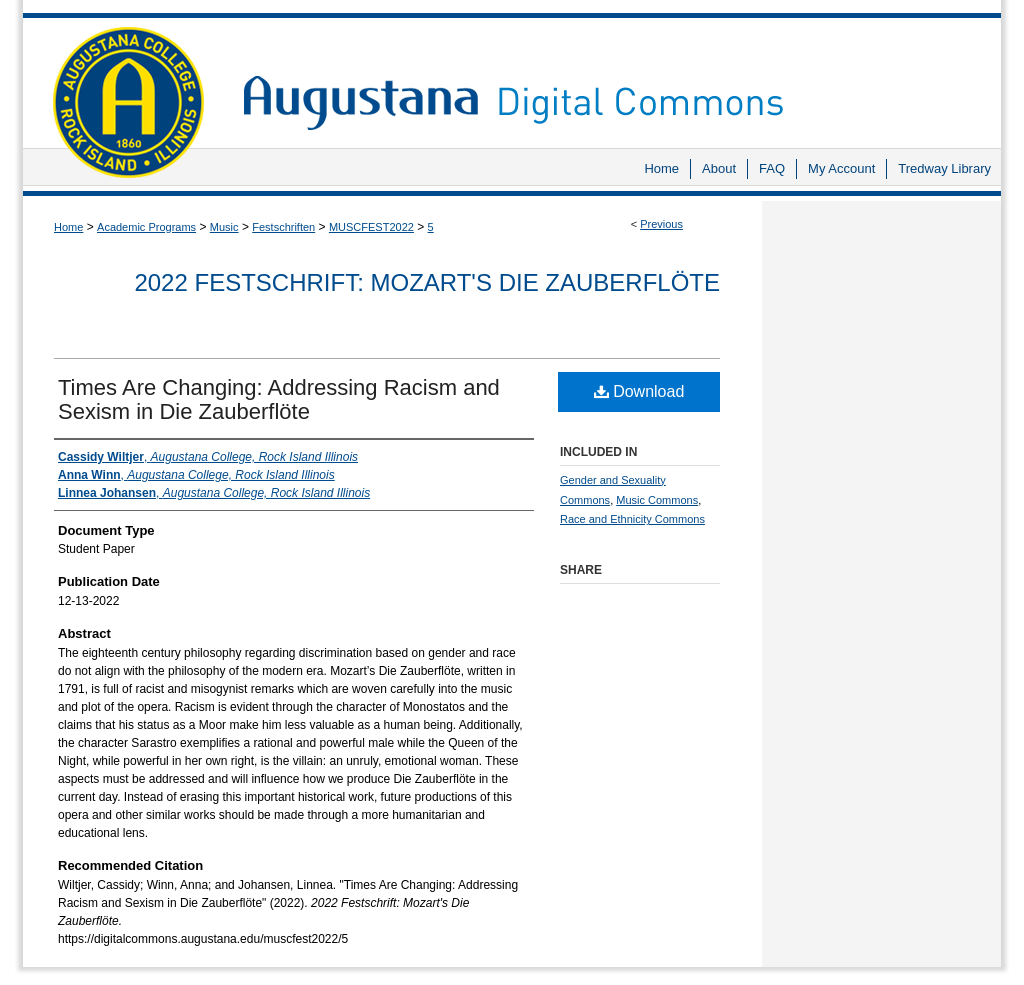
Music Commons (657, 500)
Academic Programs (146, 227)
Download (639, 391)
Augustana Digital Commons (612, 74)
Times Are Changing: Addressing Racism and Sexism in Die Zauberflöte (279, 399)
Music (224, 227)
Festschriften (283, 227)
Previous (661, 224)
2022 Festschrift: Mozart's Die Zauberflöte (427, 282)
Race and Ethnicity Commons (632, 519)
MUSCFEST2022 (371, 227)
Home (68, 227)
